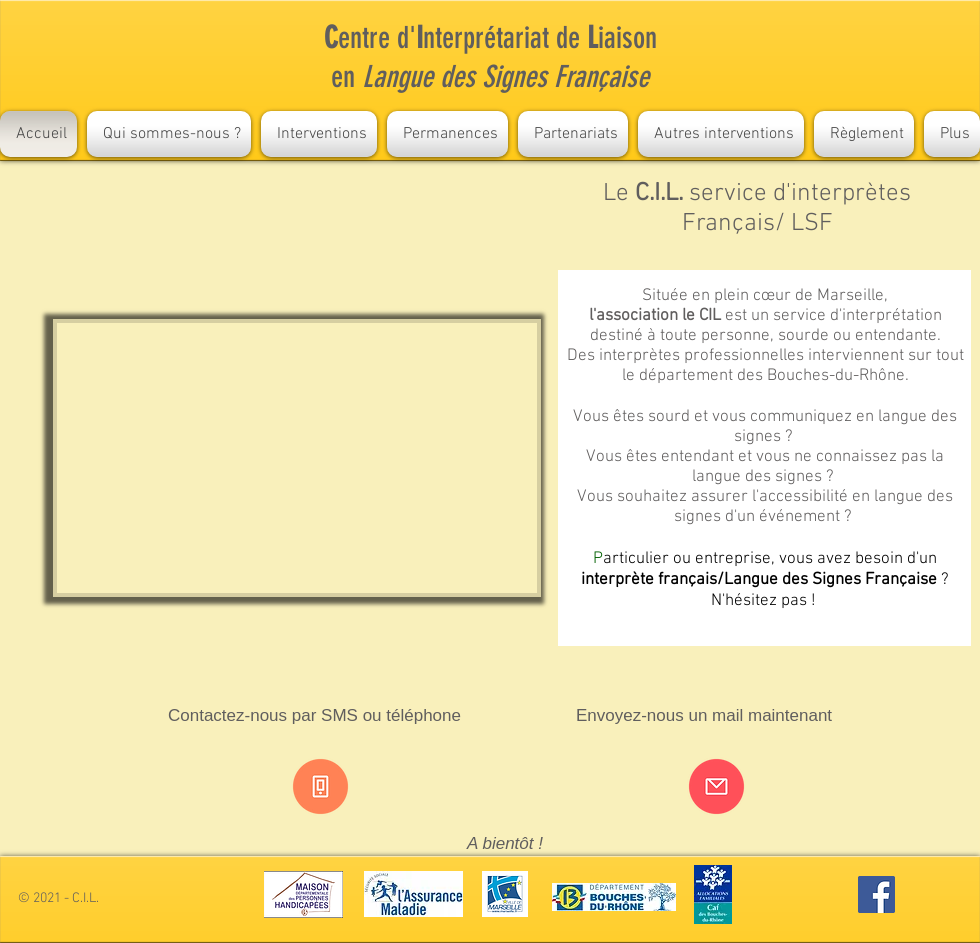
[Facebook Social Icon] (876, 894)
